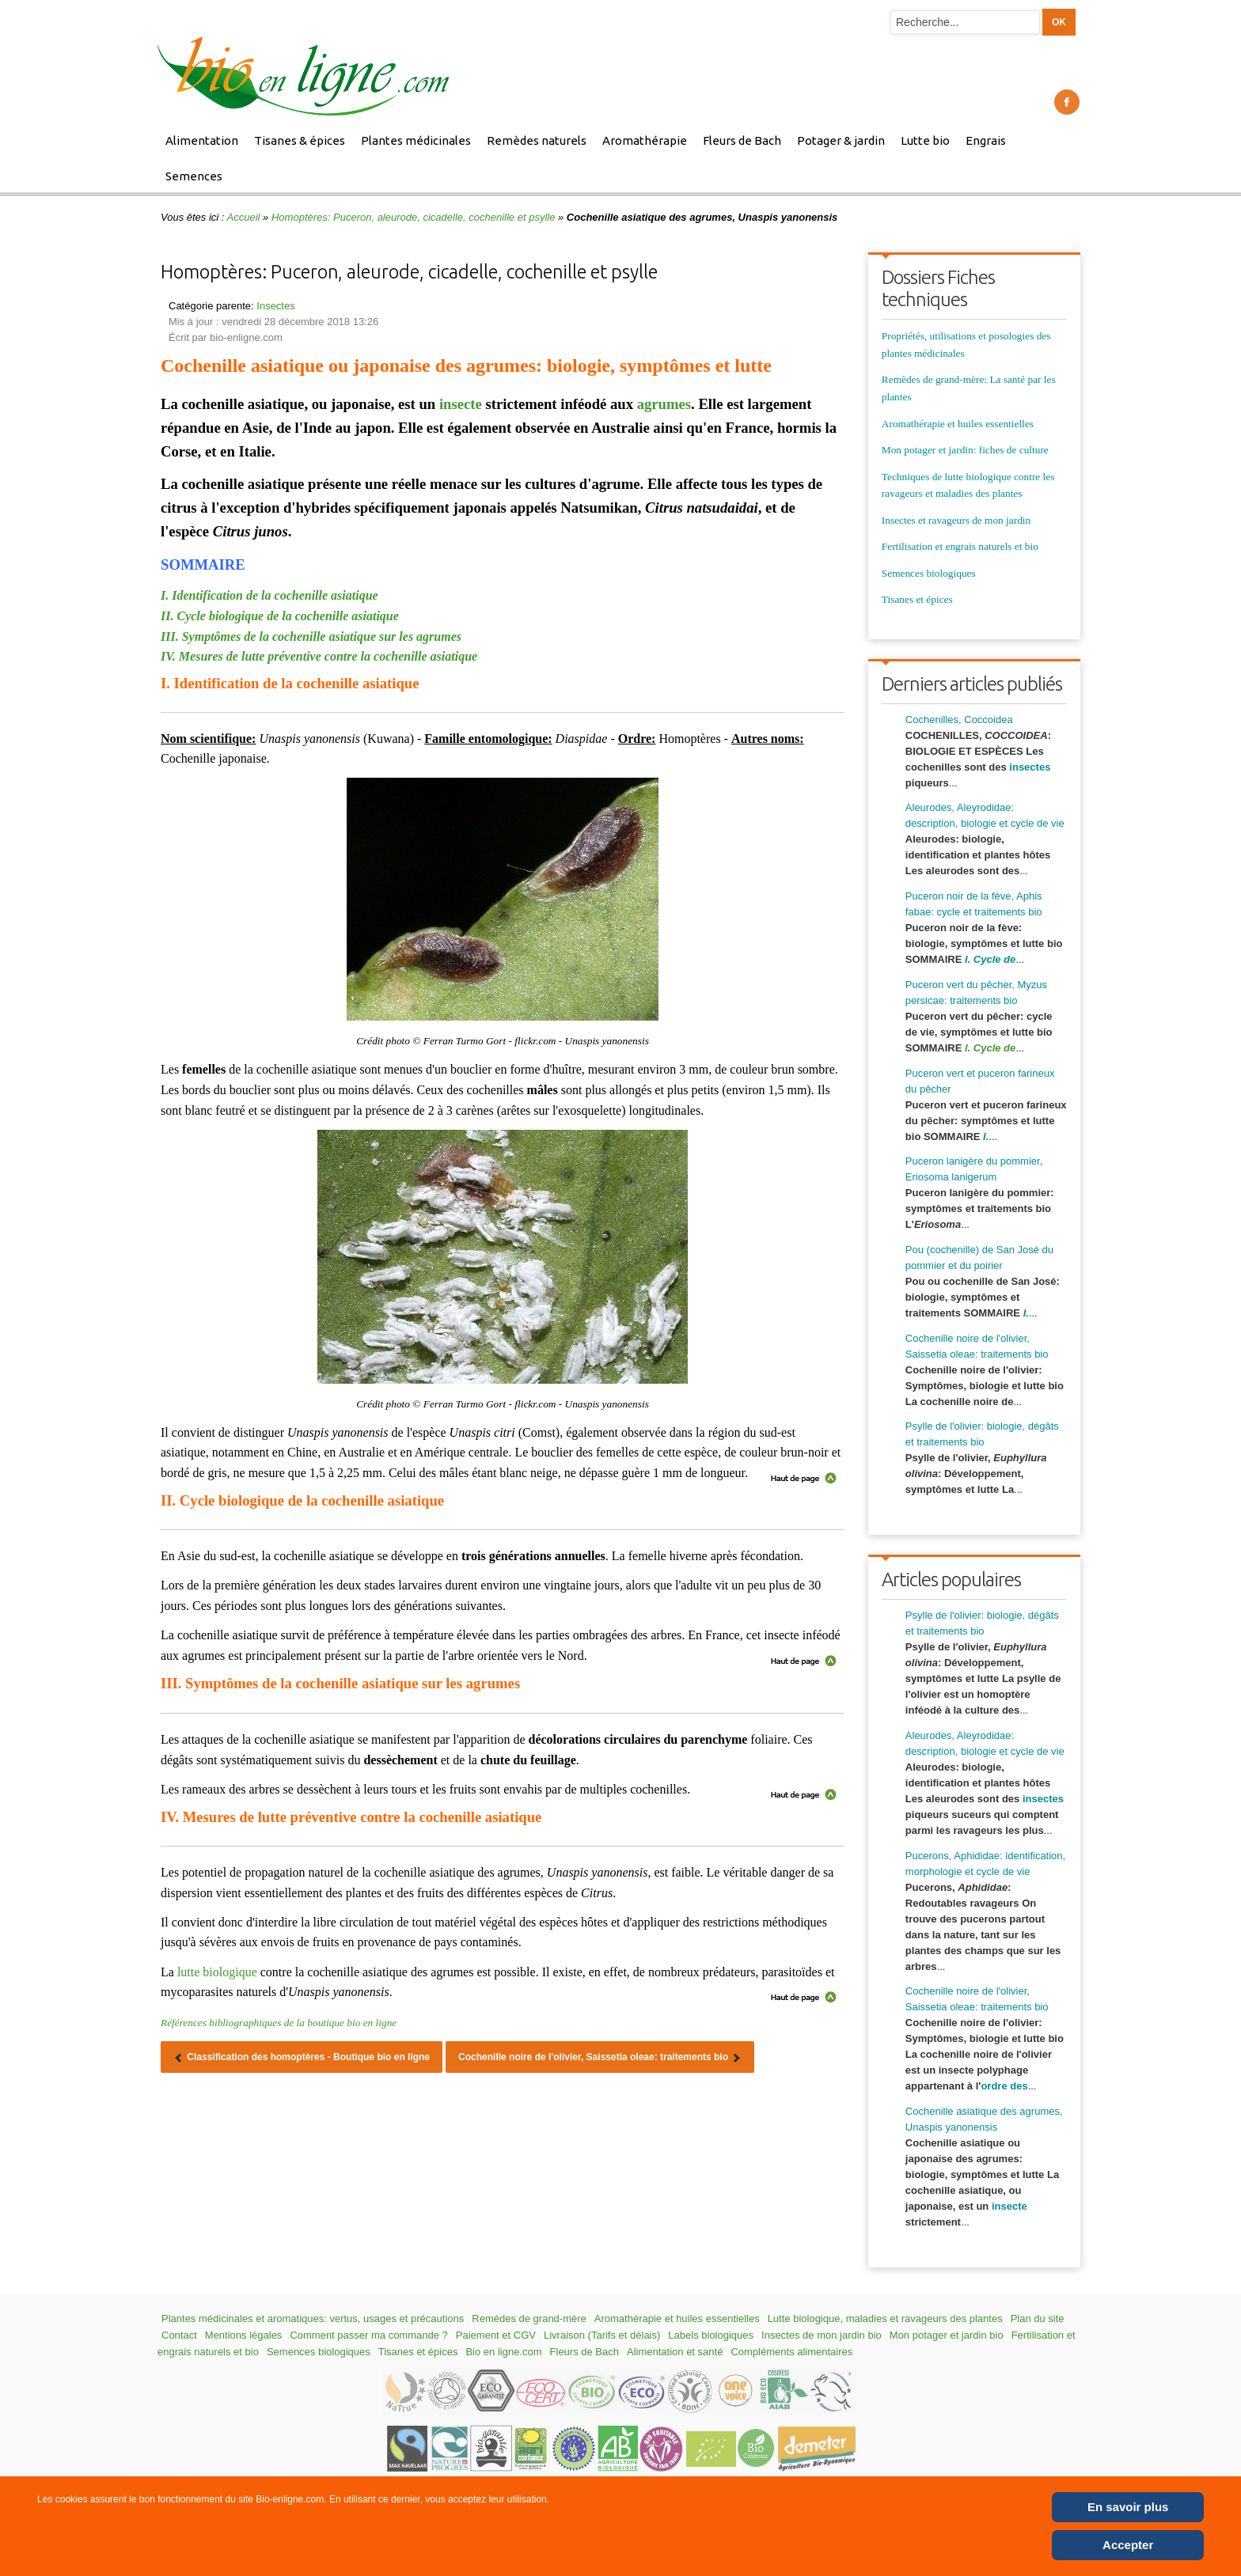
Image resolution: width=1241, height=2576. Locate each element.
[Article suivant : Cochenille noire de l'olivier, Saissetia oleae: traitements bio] (600, 2057)
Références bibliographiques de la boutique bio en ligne (279, 2023)
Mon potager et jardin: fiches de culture (965, 450)
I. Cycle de (990, 1048)
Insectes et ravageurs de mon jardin (956, 520)
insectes (1029, 767)
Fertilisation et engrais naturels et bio (960, 546)
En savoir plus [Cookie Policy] (1128, 2506)
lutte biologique (217, 1972)
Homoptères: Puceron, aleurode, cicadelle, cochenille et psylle (413, 217)
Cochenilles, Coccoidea (959, 719)
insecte (460, 404)
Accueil (243, 217)
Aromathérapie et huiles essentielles (958, 424)
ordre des (1004, 2086)
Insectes (275, 306)
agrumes (664, 404)
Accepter (1127, 2544)
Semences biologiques (929, 573)
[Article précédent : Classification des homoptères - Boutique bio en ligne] (301, 2057)
